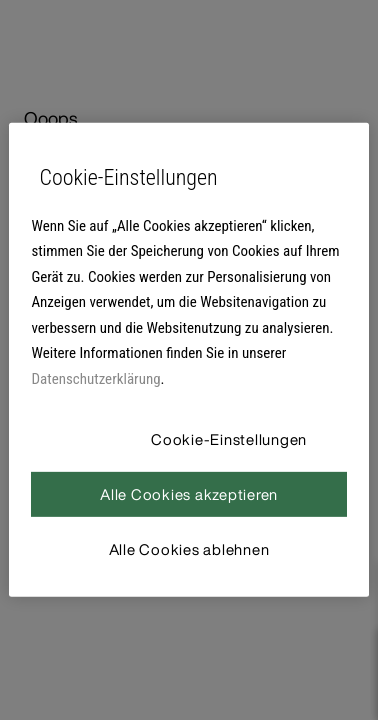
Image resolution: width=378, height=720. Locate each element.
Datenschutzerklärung (95, 379)
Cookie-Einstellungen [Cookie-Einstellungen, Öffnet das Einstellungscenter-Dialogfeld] (229, 439)
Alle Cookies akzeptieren (189, 494)
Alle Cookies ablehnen (189, 549)
